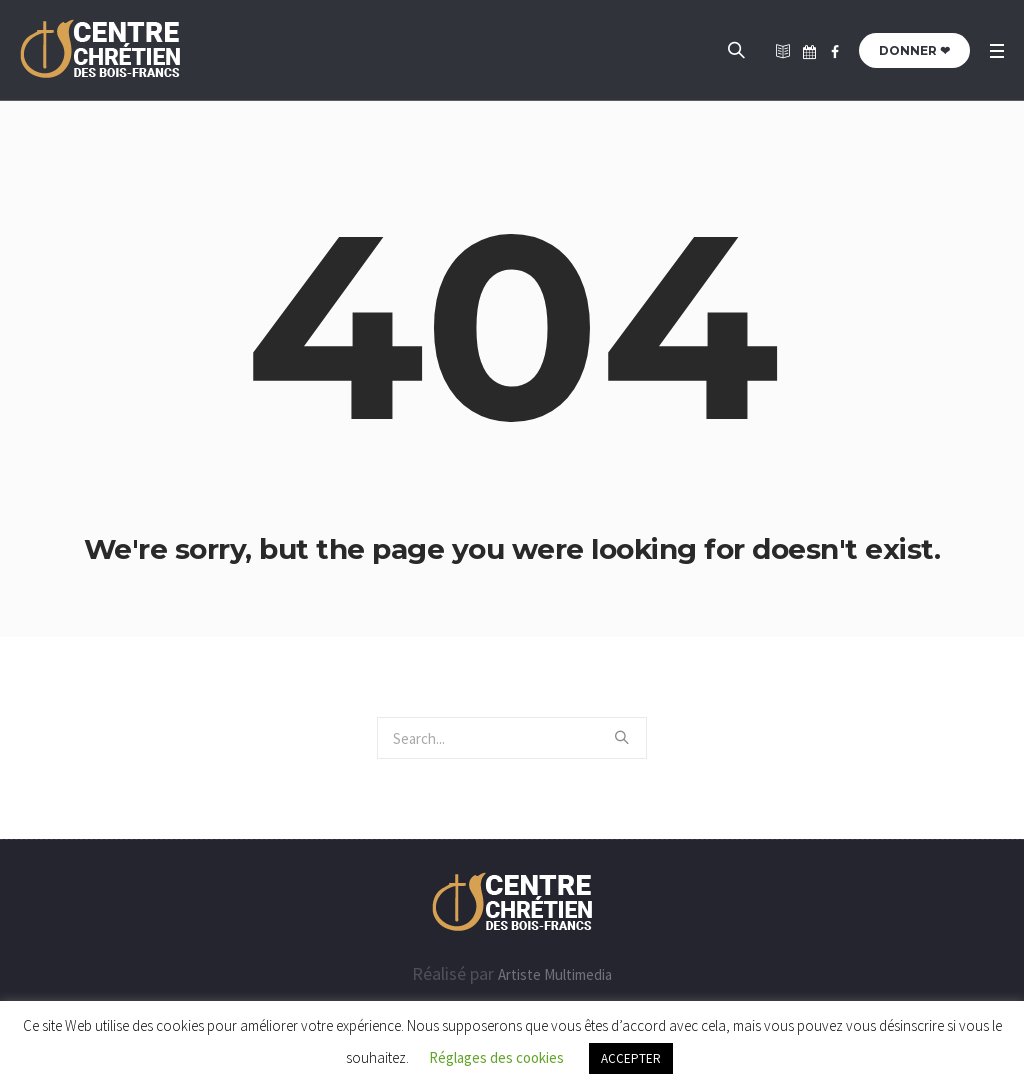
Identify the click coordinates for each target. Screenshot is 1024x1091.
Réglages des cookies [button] (496, 1057)
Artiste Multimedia (555, 974)
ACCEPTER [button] (631, 1058)
